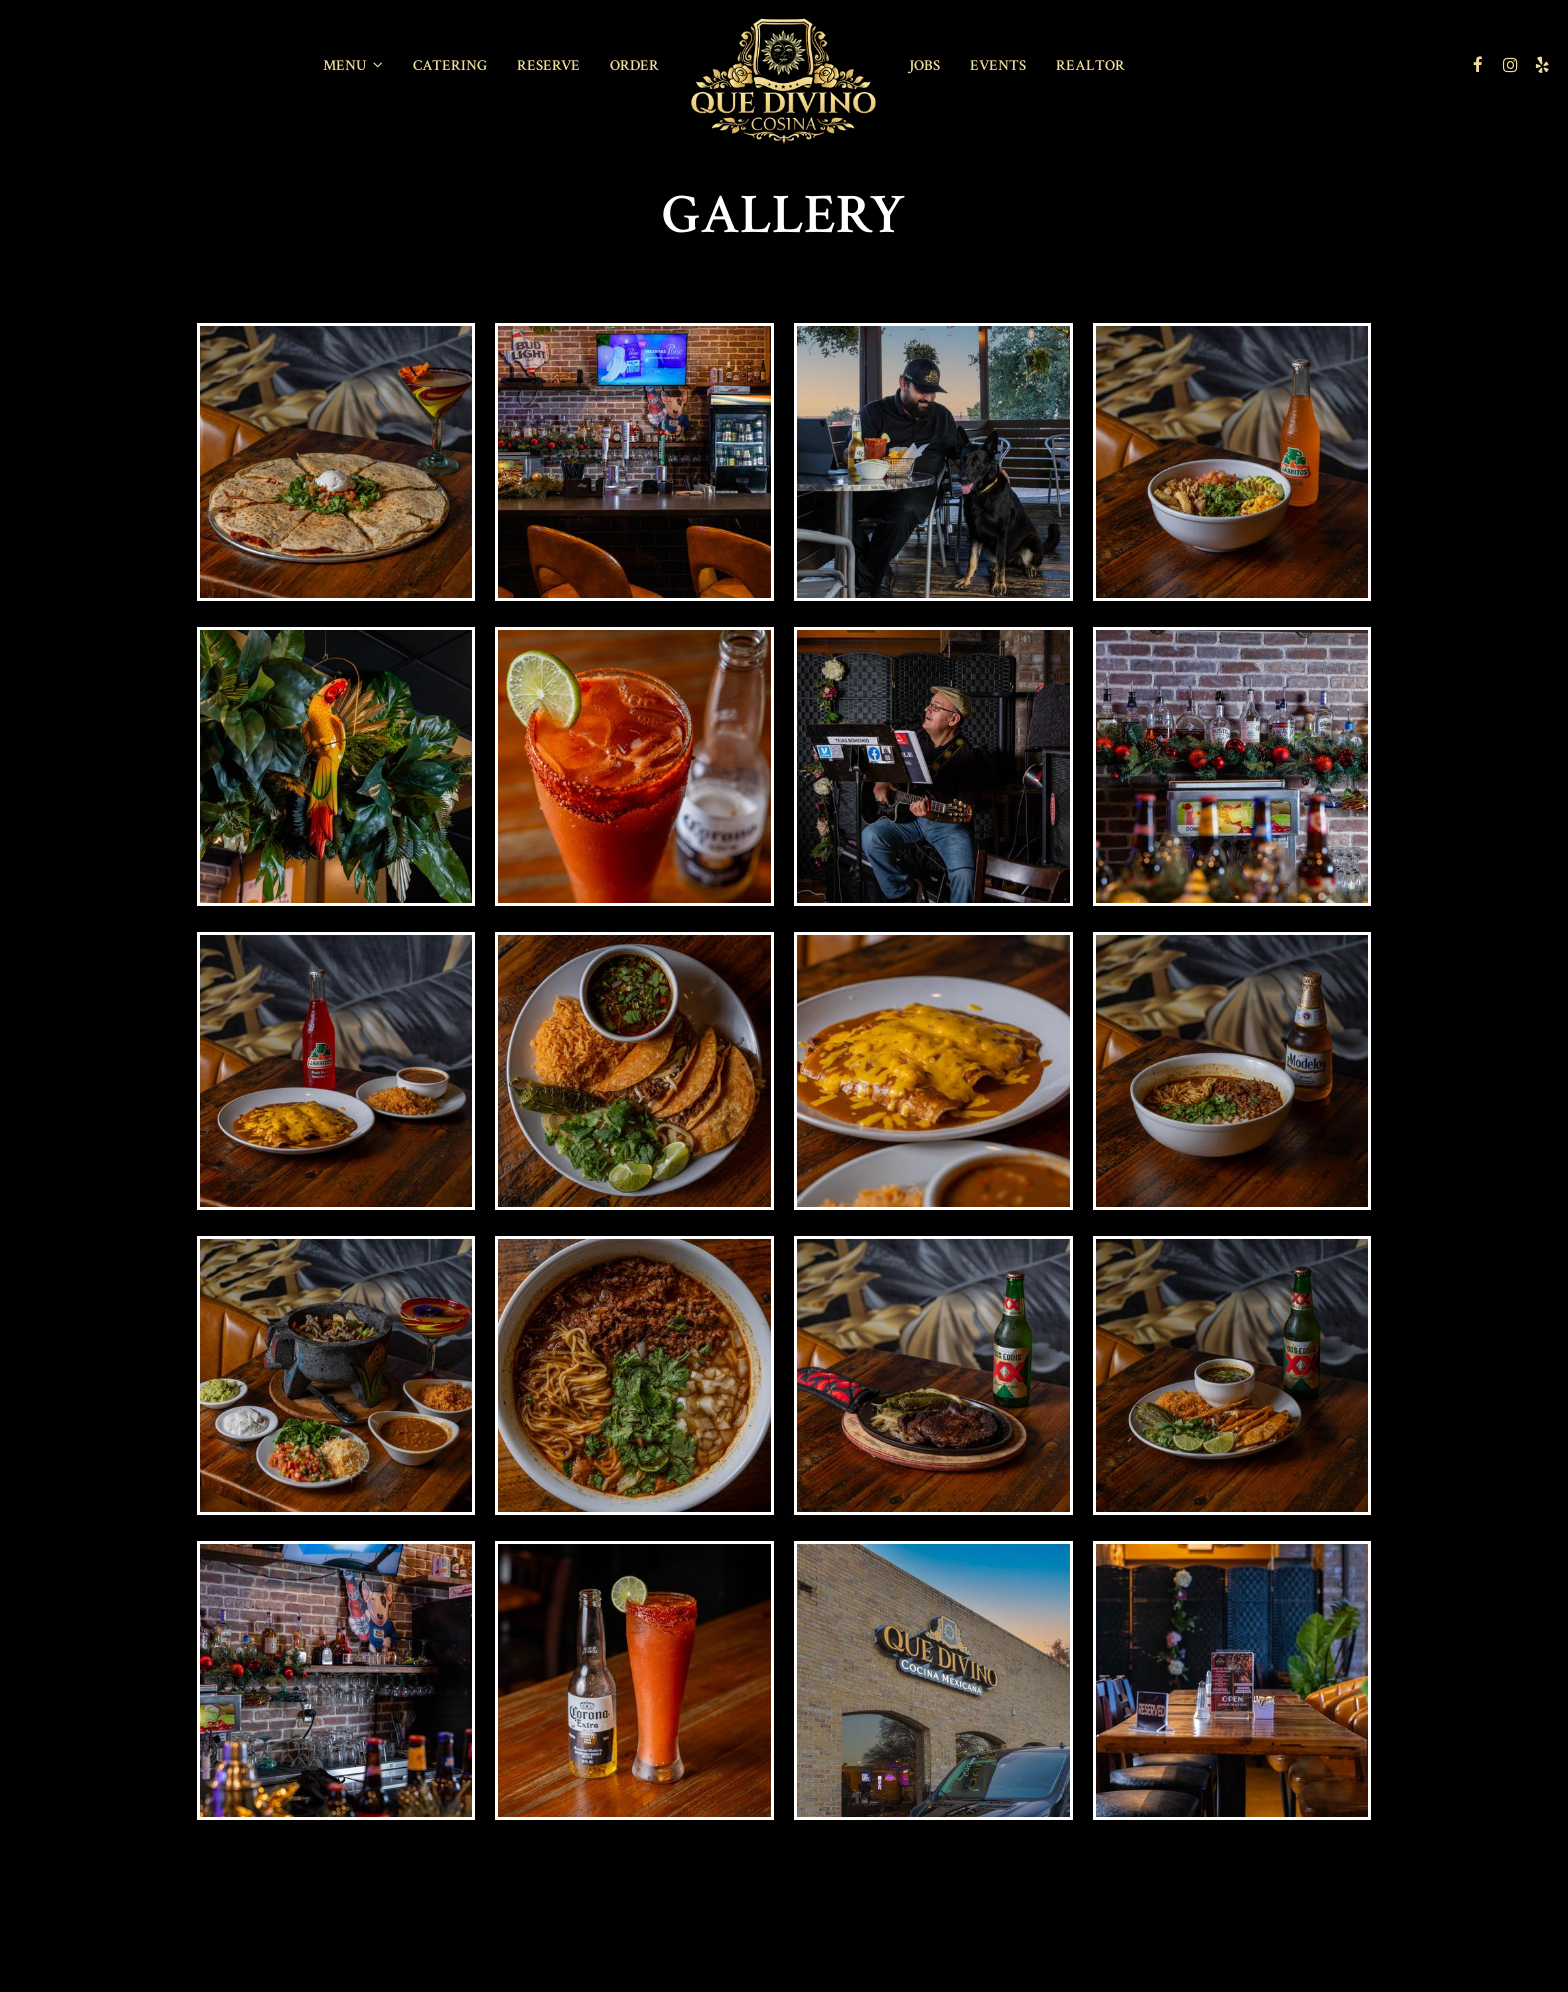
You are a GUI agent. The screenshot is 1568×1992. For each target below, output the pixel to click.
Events (998, 65)
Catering (450, 65)
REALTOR (1090, 65)
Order (634, 65)
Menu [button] (353, 65)
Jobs (924, 65)
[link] (784, 81)
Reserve (548, 65)
